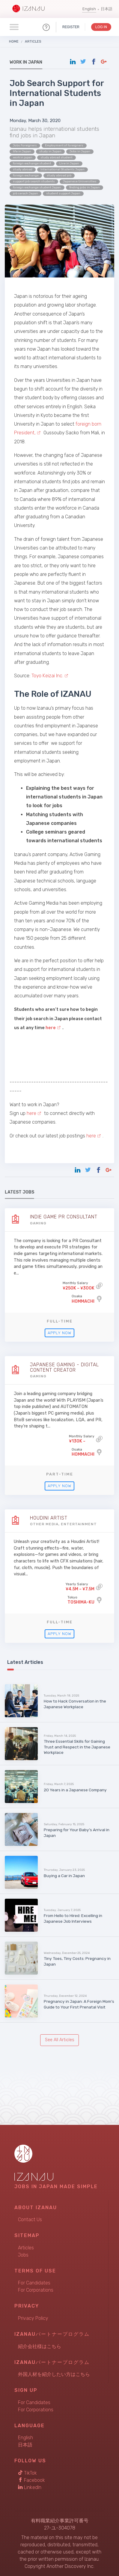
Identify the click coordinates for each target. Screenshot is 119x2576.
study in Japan (50, 151)
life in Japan (22, 151)
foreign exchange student (32, 163)
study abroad (22, 169)
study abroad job (59, 175)
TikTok (27, 2473)
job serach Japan (25, 193)
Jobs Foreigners (25, 145)
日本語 (106, 9)
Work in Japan (26, 62)
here (31, 1113)
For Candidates (34, 2283)
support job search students (34, 181)
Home (14, 41)
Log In (101, 27)
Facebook (31, 2480)
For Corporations (35, 2290)
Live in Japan (69, 163)
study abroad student (56, 157)
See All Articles (59, 2039)
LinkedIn (29, 2487)
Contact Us (30, 2219)
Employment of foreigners (64, 145)
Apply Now (59, 1333)
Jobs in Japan (80, 151)
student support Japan (63, 193)
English (89, 9)
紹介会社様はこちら (39, 2346)
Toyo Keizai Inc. (47, 675)
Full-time (60, 1321)
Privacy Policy (33, 2318)
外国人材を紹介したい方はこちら (54, 2374)
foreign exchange (26, 175)
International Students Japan (62, 169)
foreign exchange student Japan (37, 187)
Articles (33, 41)
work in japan (22, 157)
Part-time (59, 1474)
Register (70, 27)
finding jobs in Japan (84, 187)
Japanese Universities (80, 181)
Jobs (23, 2255)
